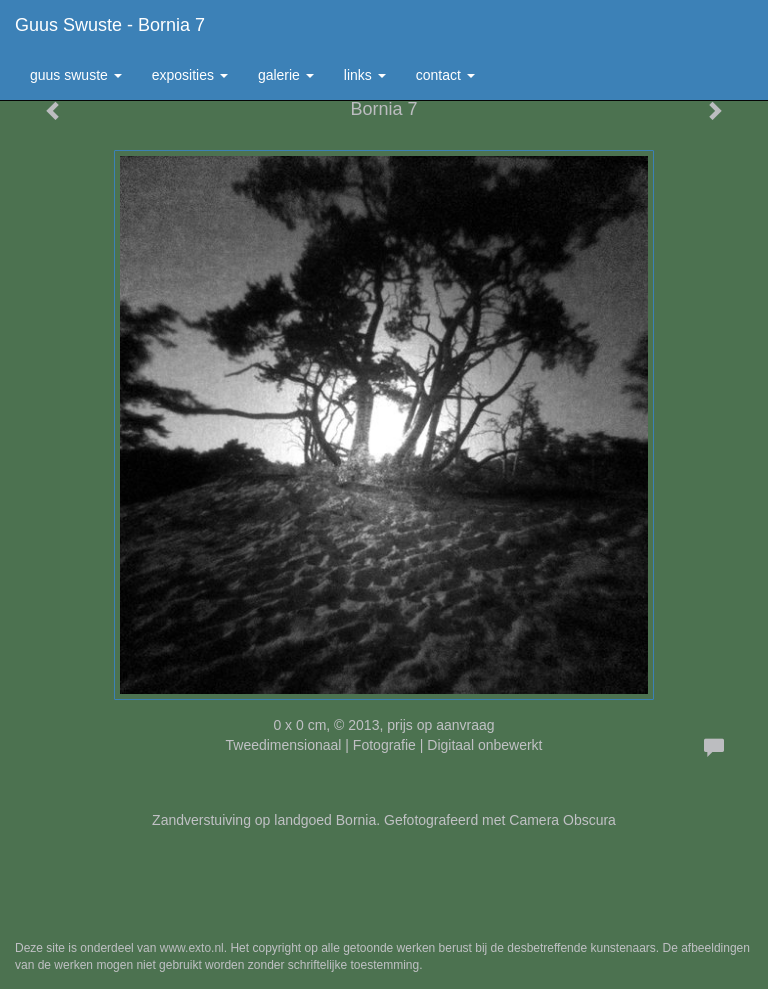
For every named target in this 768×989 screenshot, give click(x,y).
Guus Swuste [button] (76, 75)
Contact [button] (445, 75)
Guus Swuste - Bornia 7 (110, 25)
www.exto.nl (192, 948)
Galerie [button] (286, 75)
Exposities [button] (190, 75)
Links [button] (365, 75)
